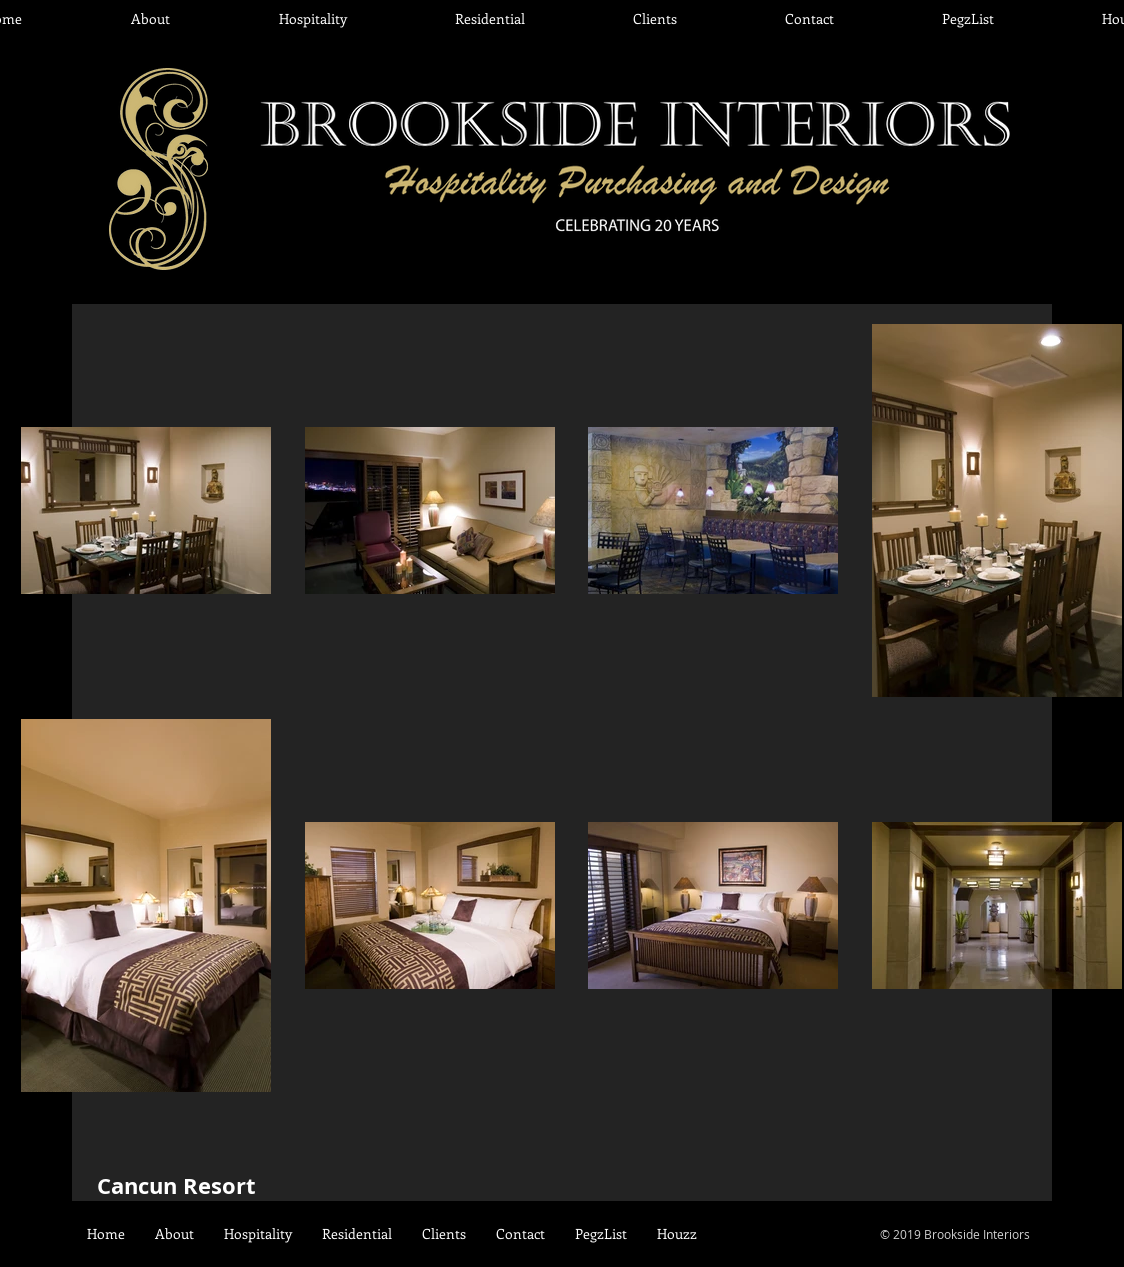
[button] (312, 19)
